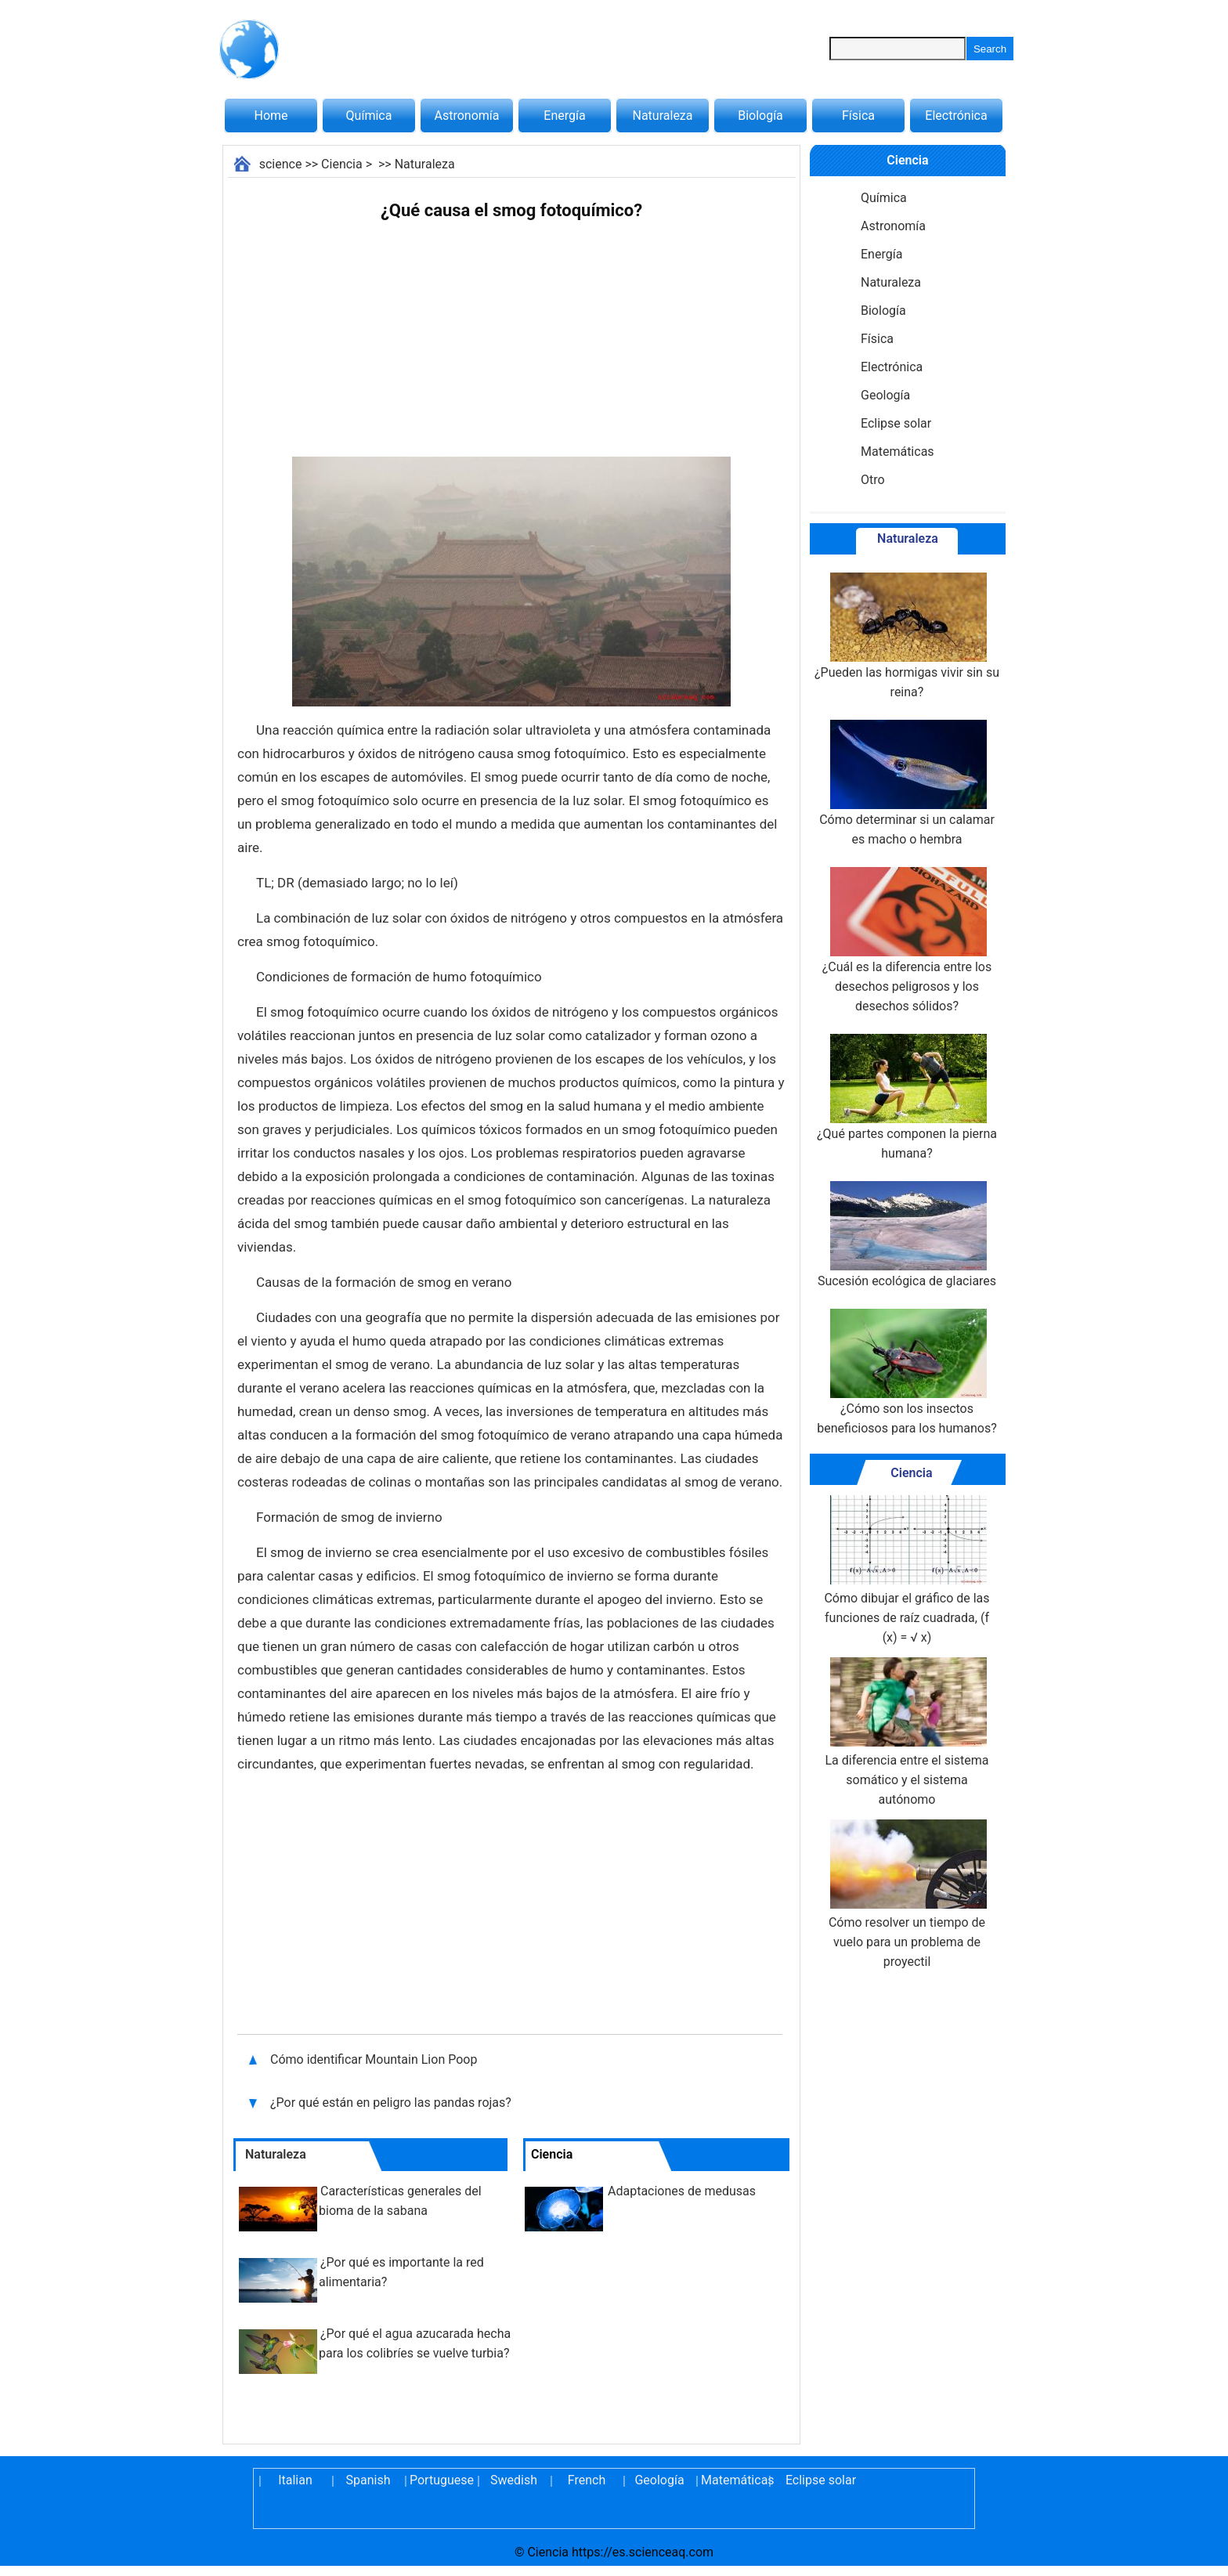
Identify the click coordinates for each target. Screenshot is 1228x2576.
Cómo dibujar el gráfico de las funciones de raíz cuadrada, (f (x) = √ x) (906, 1570)
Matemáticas (897, 451)
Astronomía (467, 115)
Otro (873, 479)
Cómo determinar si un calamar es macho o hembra (907, 783)
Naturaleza (663, 115)
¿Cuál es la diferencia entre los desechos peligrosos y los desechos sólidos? (907, 940)
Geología (885, 395)
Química (369, 115)
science (280, 164)
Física (858, 115)
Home (270, 115)
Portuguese (441, 2480)
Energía (564, 115)
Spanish (368, 2480)
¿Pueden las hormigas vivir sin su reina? (906, 636)
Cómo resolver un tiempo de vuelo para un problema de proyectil (907, 1894)
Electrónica (956, 115)
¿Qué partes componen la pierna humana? (907, 1097)
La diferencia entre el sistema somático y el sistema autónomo (906, 1732)
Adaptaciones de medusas (682, 2191)
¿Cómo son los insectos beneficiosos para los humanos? (907, 1372)
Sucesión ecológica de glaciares (907, 1234)
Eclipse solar (896, 423)
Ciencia (342, 164)
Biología (760, 115)
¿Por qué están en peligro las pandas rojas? (392, 2102)
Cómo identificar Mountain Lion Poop (375, 2059)
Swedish (513, 2480)
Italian (295, 2480)
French (586, 2480)
